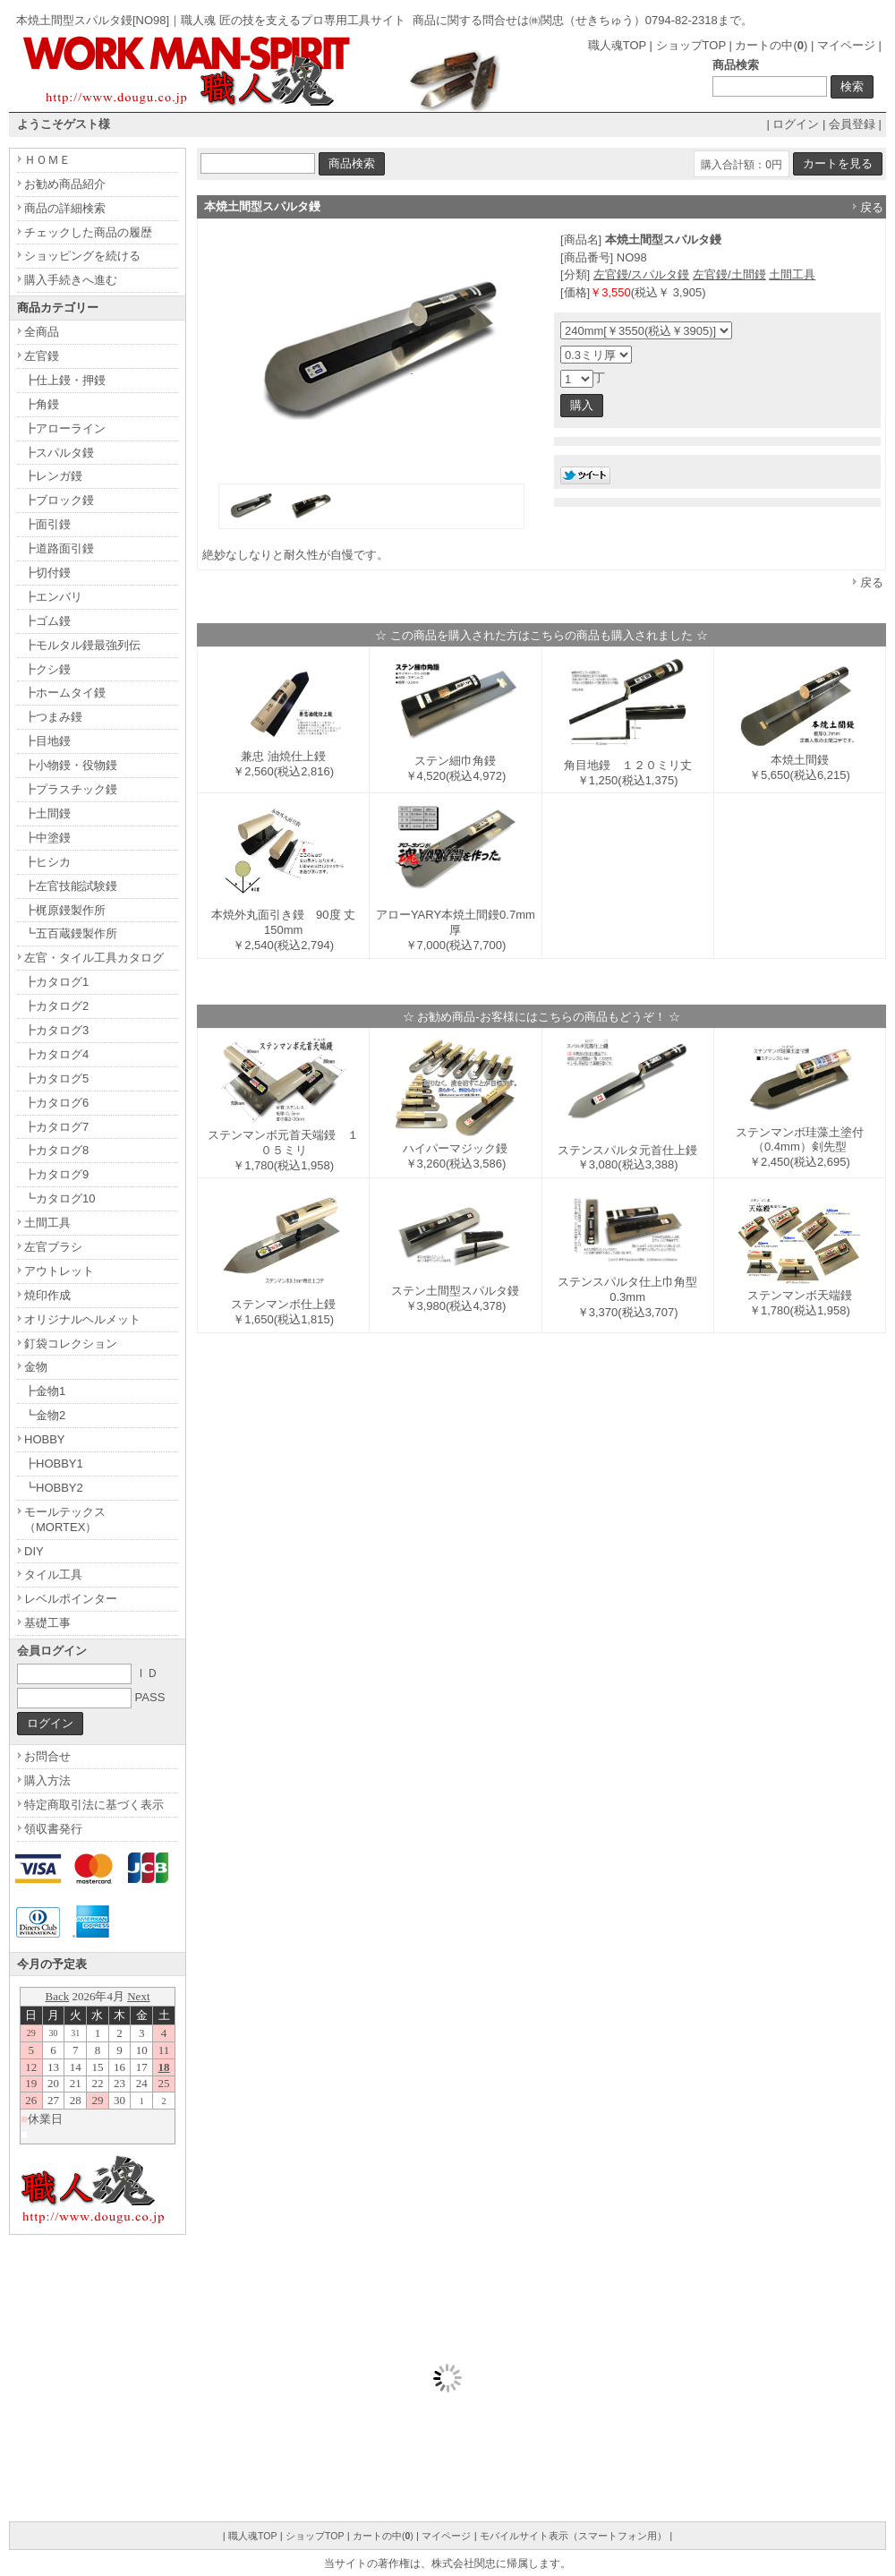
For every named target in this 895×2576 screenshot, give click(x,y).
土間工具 (792, 274)
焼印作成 (47, 1295)
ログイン (795, 124)
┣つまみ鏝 (53, 716)
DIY (34, 1551)
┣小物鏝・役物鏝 (70, 765)
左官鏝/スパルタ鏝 (641, 274)
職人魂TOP (617, 45)
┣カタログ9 (56, 1174)
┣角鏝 (41, 404)
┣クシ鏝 (47, 669)
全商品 (41, 331)
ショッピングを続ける (82, 255)
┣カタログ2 (56, 1006)
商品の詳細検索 (65, 208)
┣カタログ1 (56, 981)
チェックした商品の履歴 (88, 232)
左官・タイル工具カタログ (94, 957)
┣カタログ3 (56, 1030)
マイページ (846, 45)
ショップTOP (691, 45)
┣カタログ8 (56, 1150)
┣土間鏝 (47, 813)
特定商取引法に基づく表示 (94, 1804)
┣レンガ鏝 (53, 476)
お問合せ (47, 1756)
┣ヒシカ (47, 862)
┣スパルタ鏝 (59, 452)
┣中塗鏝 (47, 837)
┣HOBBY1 (53, 1463)
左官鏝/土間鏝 (729, 274)
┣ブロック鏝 (59, 500)
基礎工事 (47, 1623)
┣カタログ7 (56, 1127)
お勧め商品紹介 (65, 184)
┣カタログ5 (56, 1078)
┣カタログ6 (56, 1102)
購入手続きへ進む (70, 280)
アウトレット (59, 1271)
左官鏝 (41, 356)
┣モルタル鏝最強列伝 (82, 645)
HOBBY (44, 1439)
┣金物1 (44, 1391)
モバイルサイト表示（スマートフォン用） (573, 2535)
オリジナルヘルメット (82, 1319)
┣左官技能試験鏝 (70, 886)
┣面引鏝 (47, 524)
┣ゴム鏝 (47, 621)
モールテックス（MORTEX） (65, 1519)
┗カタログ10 (59, 1198)
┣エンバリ (53, 596)
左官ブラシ (53, 1247)
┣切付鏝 (47, 572)
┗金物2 (44, 1415)
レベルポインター (70, 1598)
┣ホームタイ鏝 (65, 692)
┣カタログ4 (56, 1054)
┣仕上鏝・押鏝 (65, 380)
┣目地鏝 (47, 741)
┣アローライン (65, 428)
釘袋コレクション (70, 1343)
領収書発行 (53, 1829)
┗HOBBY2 (53, 1487)
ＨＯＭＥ (47, 160)
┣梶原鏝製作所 (65, 910)
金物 (35, 1367)
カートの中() (771, 45)
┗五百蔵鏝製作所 (70, 933)
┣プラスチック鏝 (70, 789)
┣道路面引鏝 (59, 548)
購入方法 (47, 1780)
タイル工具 (53, 1574)
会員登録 (852, 124)
